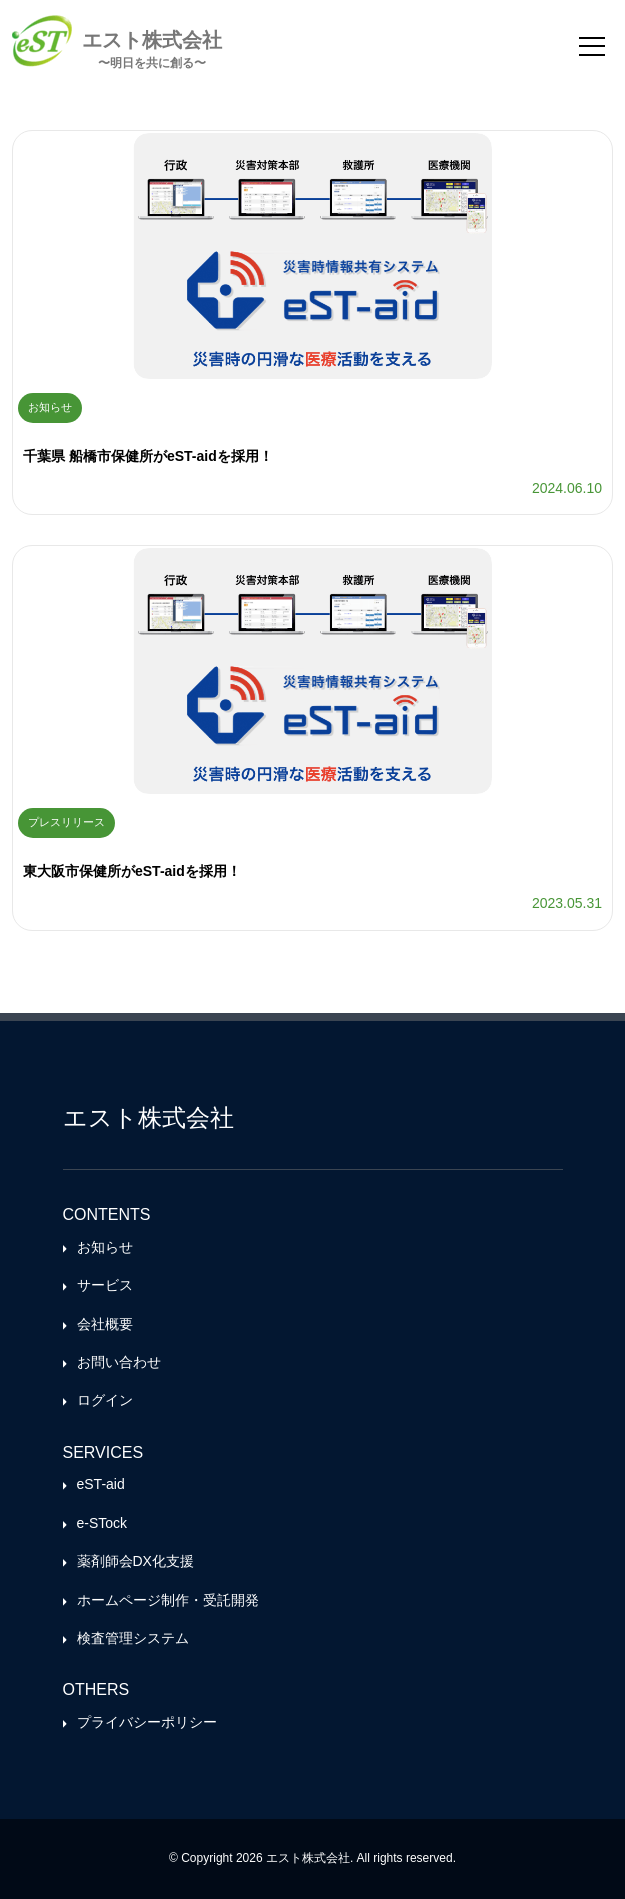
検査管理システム (133, 1638)
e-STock (102, 1523)
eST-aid (101, 1484)
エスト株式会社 (152, 39)
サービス (105, 1285)
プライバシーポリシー (147, 1722)
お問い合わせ (119, 1362)
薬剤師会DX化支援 (135, 1561)
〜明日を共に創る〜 (152, 63)
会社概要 (105, 1324)
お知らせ (105, 1247)
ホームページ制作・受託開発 (168, 1600)
